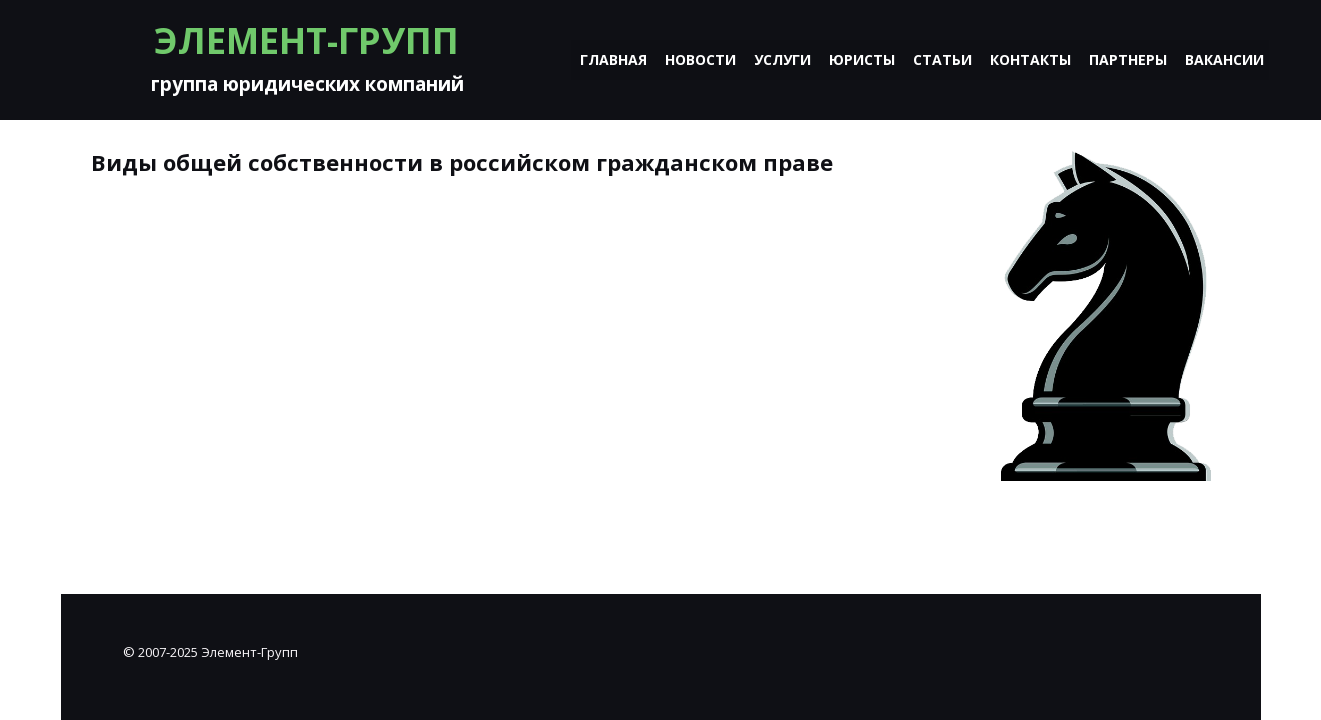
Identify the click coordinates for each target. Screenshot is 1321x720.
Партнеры (1128, 59)
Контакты (1030, 59)
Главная (613, 59)
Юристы (862, 59)
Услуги (782, 59)
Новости (700, 59)
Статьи (942, 59)
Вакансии (1224, 59)
